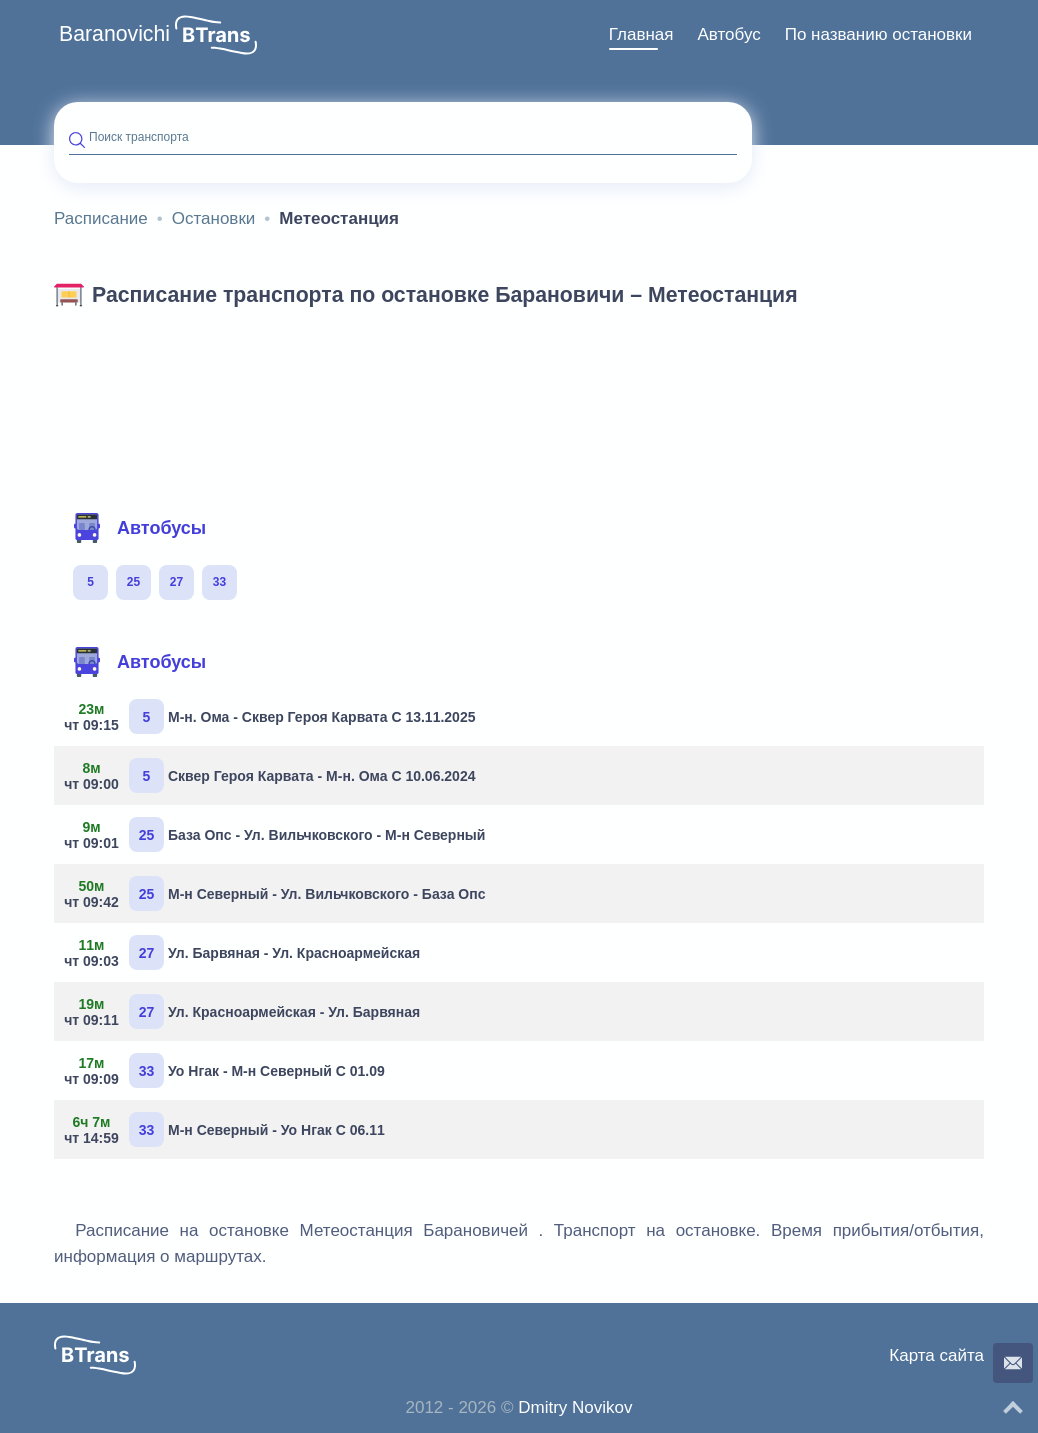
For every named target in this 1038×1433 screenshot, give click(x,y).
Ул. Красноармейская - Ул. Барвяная (244, 1011)
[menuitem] (641, 35)
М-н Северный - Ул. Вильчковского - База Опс (277, 893)
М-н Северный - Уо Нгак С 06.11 (227, 1129)
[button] (216, 35)
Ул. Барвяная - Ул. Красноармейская (244, 952)
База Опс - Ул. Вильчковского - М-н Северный (277, 834)
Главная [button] (641, 34)
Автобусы (139, 528)
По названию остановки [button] (878, 34)
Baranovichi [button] (114, 34)
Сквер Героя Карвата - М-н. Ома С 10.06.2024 (272, 775)
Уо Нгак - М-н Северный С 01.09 (227, 1070)
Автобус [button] (728, 34)
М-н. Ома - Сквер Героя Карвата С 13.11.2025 (272, 716)
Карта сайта (936, 1355)
